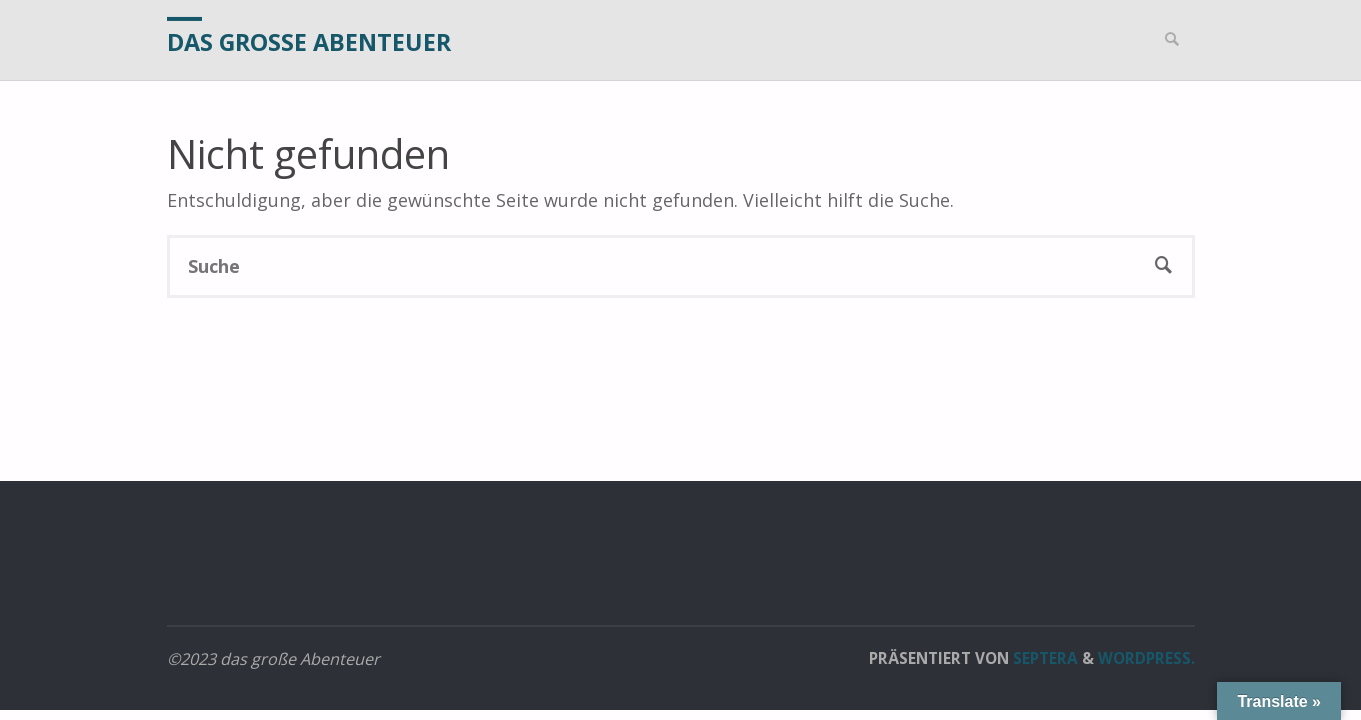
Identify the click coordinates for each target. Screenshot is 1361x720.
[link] (1172, 40)
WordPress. (1146, 658)
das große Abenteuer (309, 42)
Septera (1043, 658)
